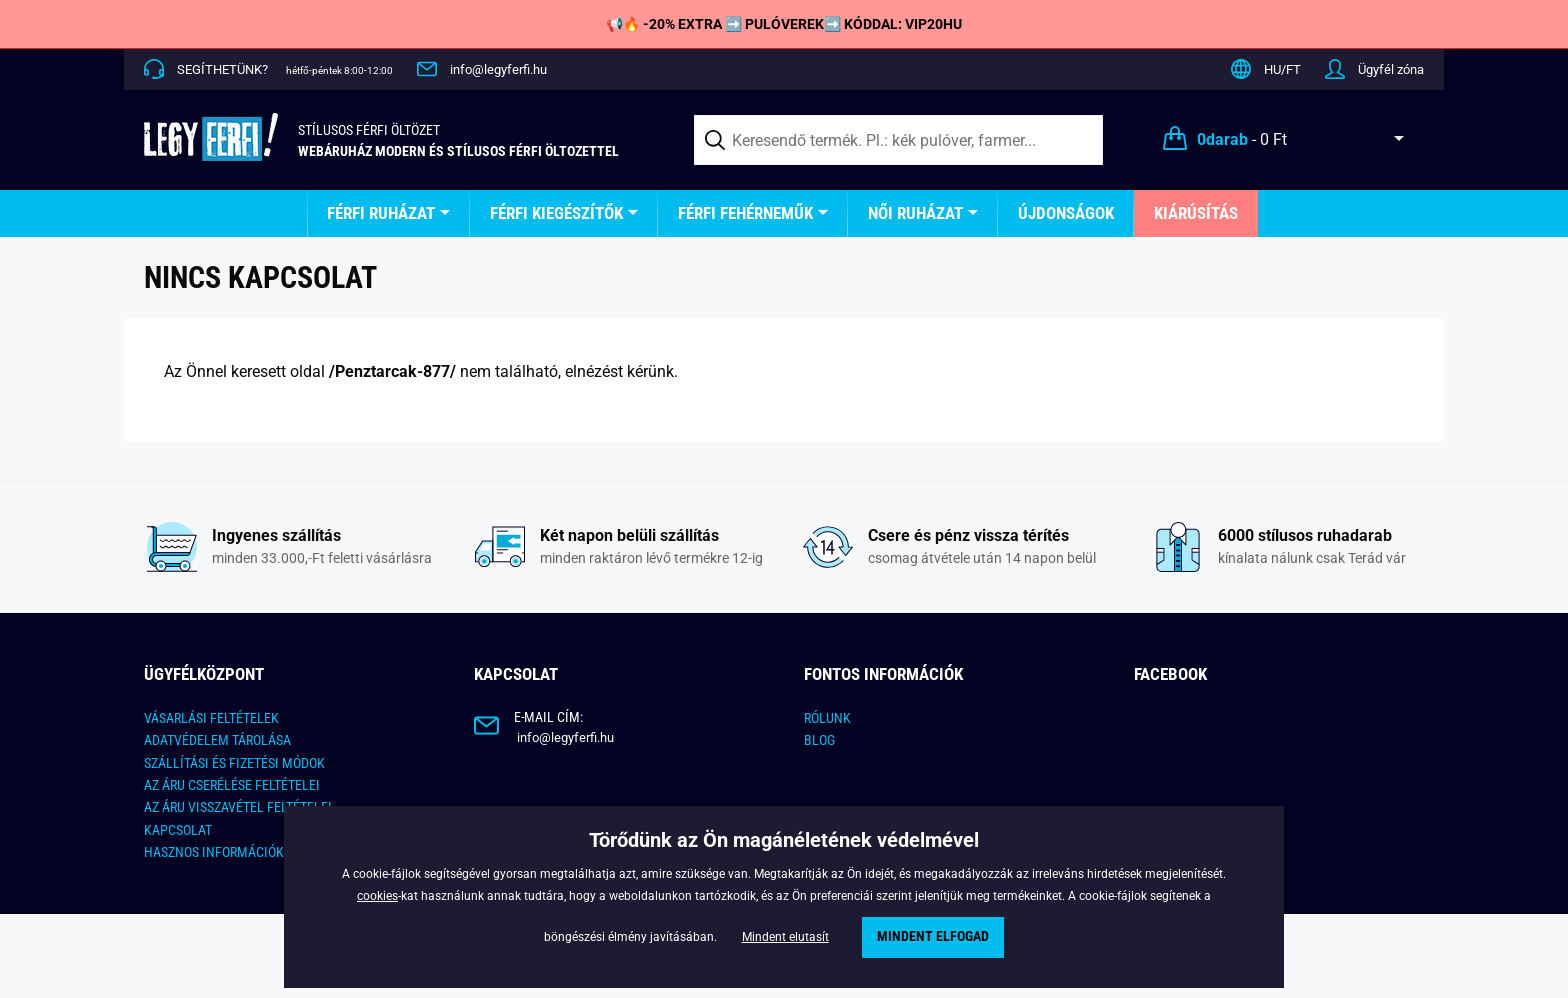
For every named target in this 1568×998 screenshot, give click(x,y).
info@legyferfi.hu (498, 69)
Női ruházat (915, 213)
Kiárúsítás (1196, 213)
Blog (819, 740)
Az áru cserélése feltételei (232, 785)
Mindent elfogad (933, 936)
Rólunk (827, 718)
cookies (377, 896)
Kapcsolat (178, 830)
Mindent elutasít (785, 937)
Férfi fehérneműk (745, 213)
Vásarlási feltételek (211, 718)
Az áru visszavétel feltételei (238, 807)
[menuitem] (388, 213)
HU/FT (1282, 69)
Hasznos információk (214, 852)
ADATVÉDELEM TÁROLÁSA (217, 740)
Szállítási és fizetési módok (234, 763)
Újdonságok (1066, 213)
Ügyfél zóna (1391, 69)
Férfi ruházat (381, 213)
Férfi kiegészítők (556, 213)
